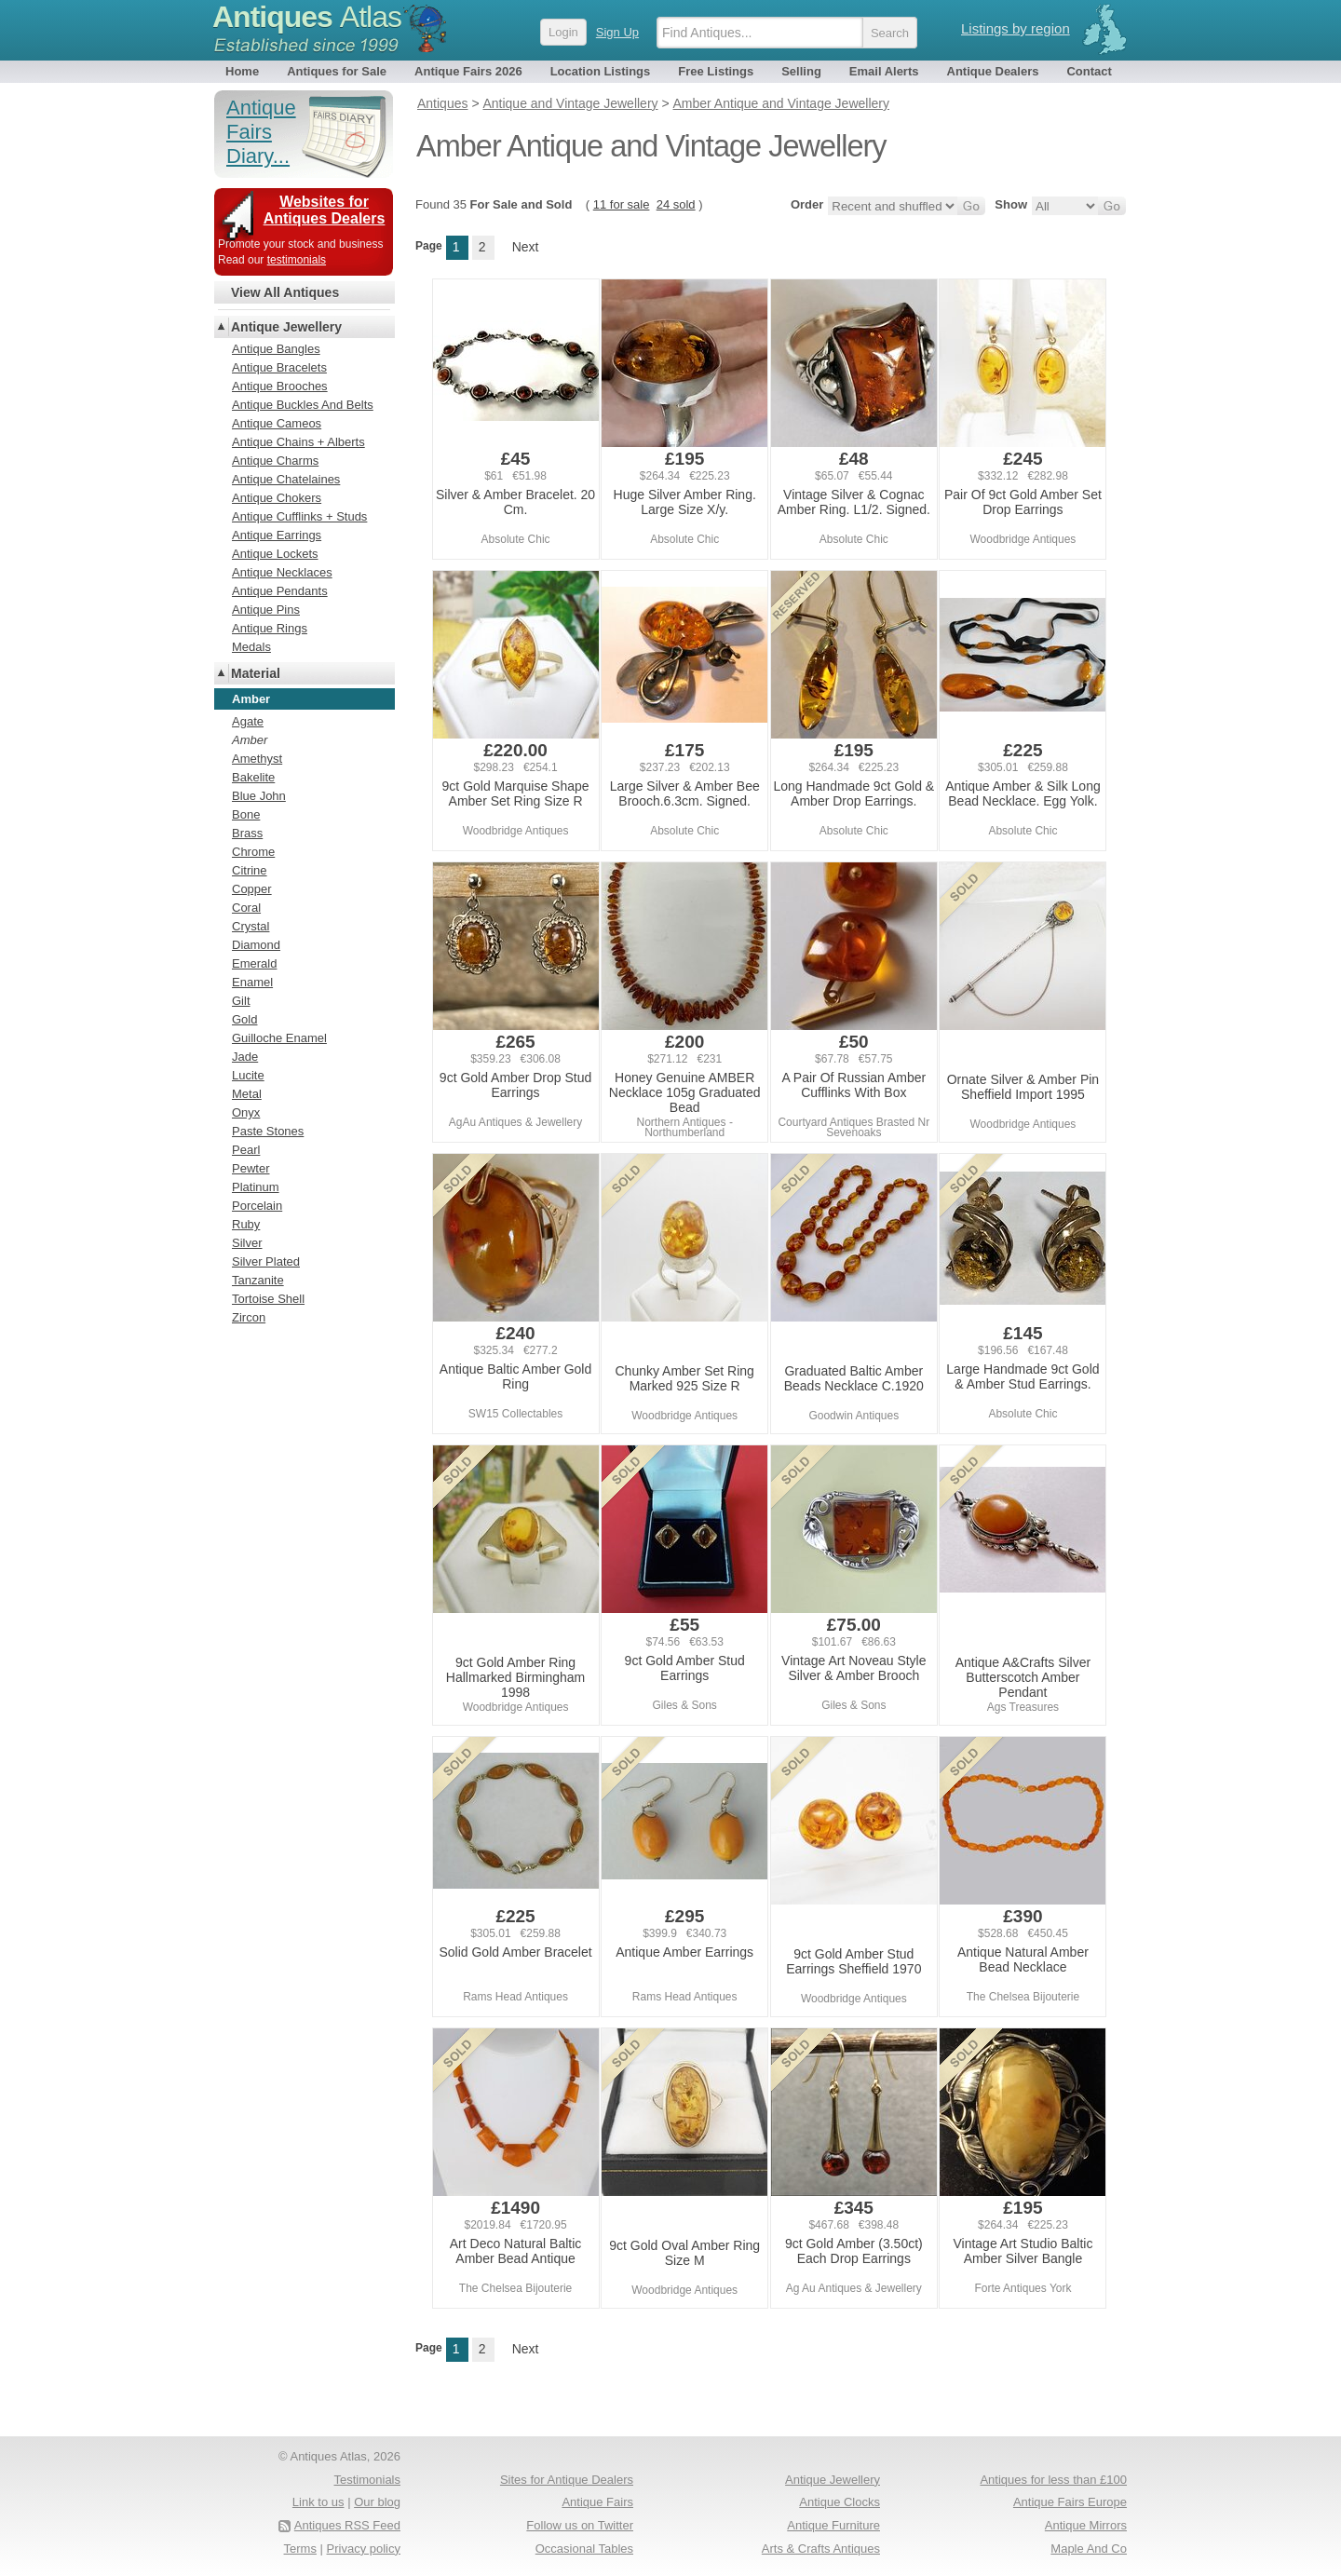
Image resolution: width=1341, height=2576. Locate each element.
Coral (246, 908)
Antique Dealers (993, 71)
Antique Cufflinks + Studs (299, 516)
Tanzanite (258, 1280)
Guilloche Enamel (279, 1038)
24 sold (676, 204)
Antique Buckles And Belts (302, 405)
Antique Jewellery (286, 326)
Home (242, 71)
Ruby (246, 1224)
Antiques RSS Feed (347, 2525)
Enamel (252, 982)
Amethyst (257, 759)
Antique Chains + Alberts (298, 442)
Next (525, 246)
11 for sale (621, 204)
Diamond (256, 945)
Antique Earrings (276, 535)
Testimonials (366, 2480)
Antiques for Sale (336, 71)
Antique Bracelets (279, 367)
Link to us (318, 2502)
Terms (300, 2549)
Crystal (250, 926)
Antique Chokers (276, 498)
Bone (246, 814)
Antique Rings (269, 628)
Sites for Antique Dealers (566, 2480)
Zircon (248, 1317)
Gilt (241, 1001)
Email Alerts (884, 71)
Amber (249, 740)
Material (255, 673)
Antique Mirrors (1086, 2525)
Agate (248, 721)
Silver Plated (266, 1261)
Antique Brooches (280, 386)
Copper (252, 889)
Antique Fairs (597, 2502)
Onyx (246, 1112)
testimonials (296, 259)
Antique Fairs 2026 (468, 71)
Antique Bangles (276, 349)
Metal (247, 1094)
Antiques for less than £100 (1053, 2480)
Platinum (255, 1187)
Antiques (306, 17)
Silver (247, 1243)
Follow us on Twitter (579, 2525)
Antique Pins (266, 610)
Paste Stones (268, 1131)
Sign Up (617, 32)
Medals (251, 647)
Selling (801, 71)
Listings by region (1015, 28)
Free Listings (715, 71)
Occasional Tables (584, 2549)
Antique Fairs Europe (1070, 2502)
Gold (244, 1019)
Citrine (249, 870)
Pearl (246, 1150)
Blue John (259, 796)
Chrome (253, 852)
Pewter (250, 1168)
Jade (245, 1057)
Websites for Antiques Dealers (325, 210)
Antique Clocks (839, 2502)
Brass (247, 833)
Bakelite (253, 777)
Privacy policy (363, 2549)
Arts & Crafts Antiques (821, 2549)
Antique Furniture (833, 2525)
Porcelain (257, 1206)
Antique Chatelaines (286, 479)
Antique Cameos (276, 423)
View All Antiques (285, 292)
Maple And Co (1088, 2549)
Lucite (248, 1075)
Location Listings (600, 71)
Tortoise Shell (268, 1299)
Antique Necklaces (282, 572)
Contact (1088, 71)
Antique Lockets (275, 554)
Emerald (254, 963)
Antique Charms (275, 461)
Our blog (377, 2502)
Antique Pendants (280, 591)
